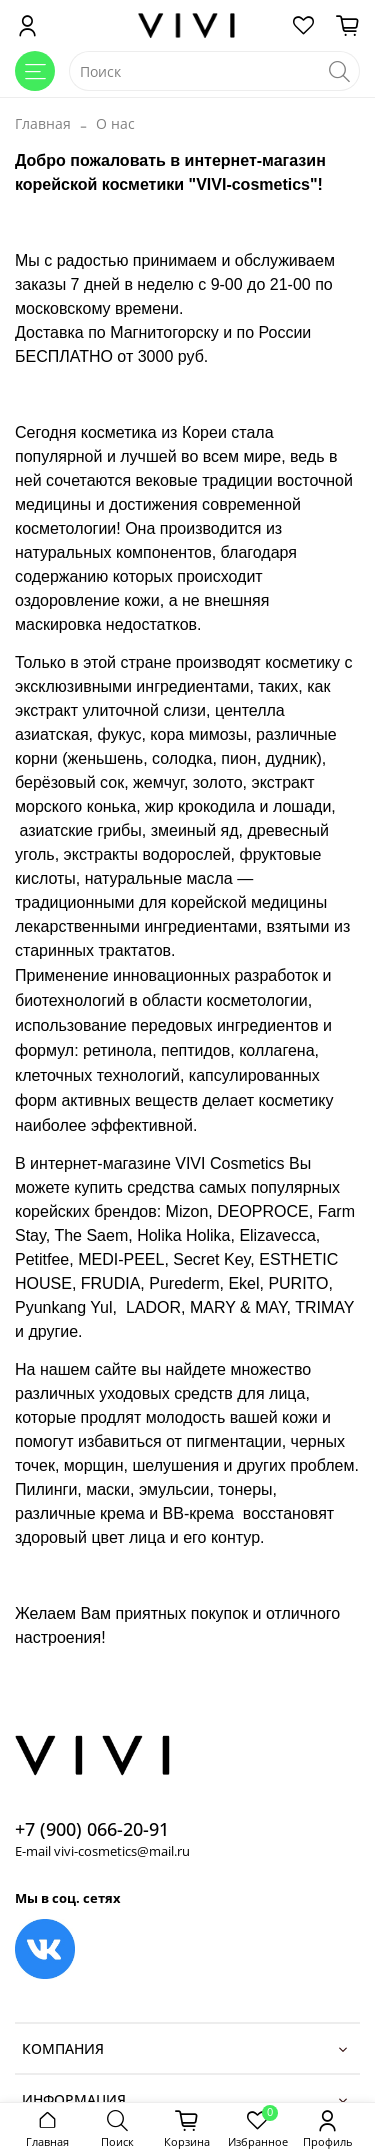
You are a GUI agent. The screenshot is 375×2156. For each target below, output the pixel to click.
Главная (43, 123)
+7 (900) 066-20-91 (92, 1829)
